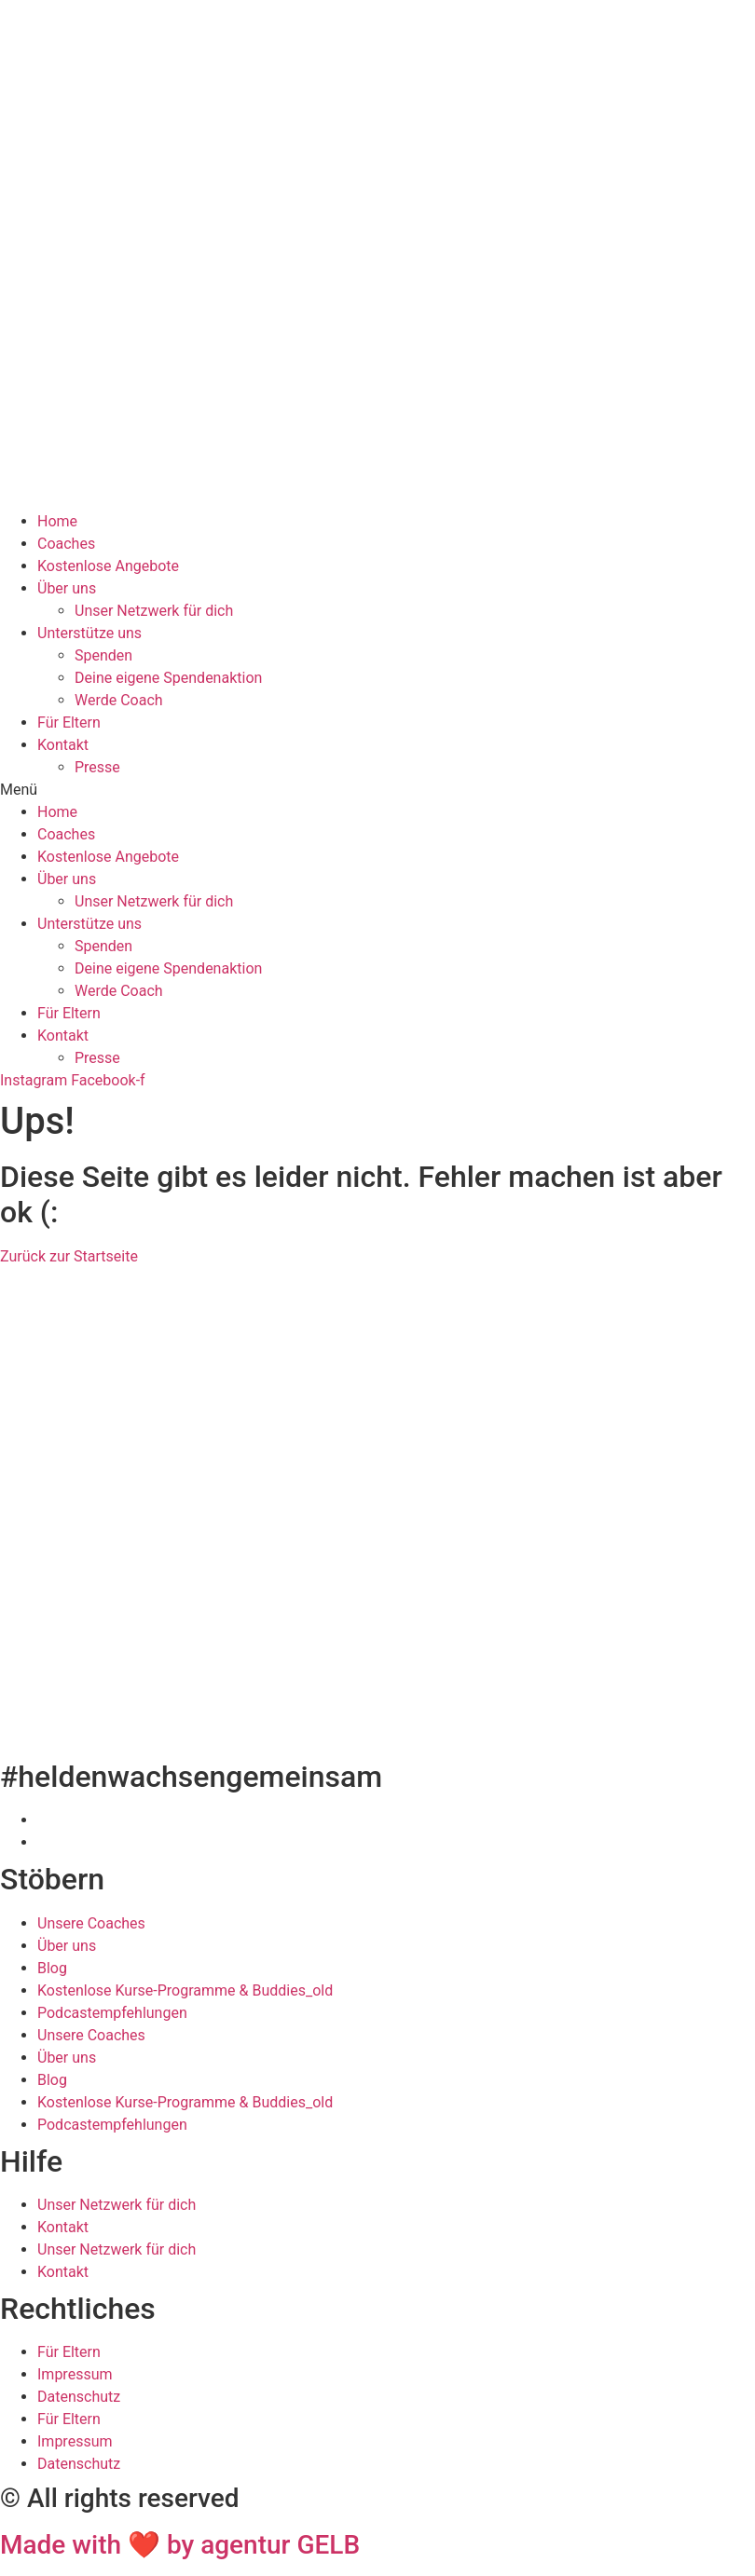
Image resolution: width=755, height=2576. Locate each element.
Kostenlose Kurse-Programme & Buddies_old (185, 1990)
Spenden (103, 655)
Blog (52, 1968)
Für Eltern (69, 722)
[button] (377, 790)
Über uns (66, 588)
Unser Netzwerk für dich (154, 611)
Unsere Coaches (91, 1923)
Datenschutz (78, 2397)
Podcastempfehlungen (112, 2013)
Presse (97, 767)
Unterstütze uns (89, 633)
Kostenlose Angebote (108, 566)
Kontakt (63, 745)
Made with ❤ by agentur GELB (180, 2544)
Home (57, 521)
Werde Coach (119, 700)
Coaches (66, 543)
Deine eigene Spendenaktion (168, 678)
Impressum (75, 2374)
